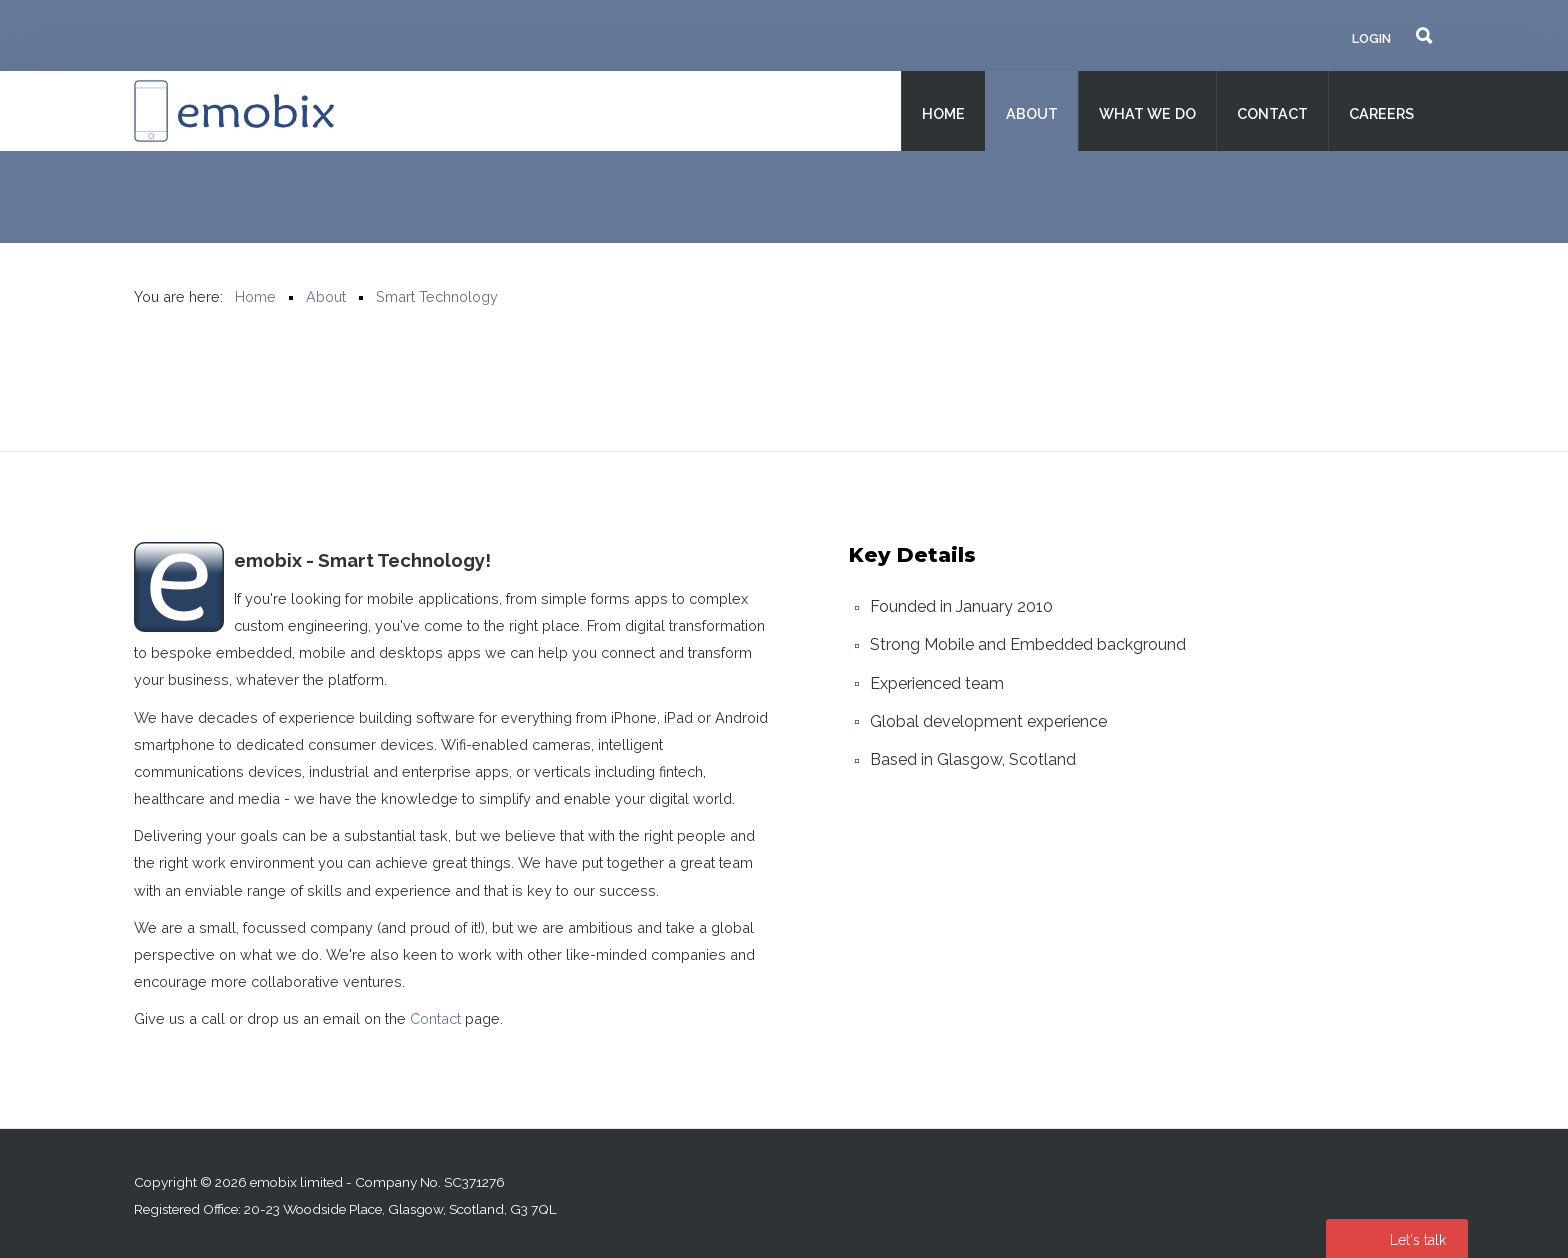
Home (943, 113)
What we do (1147, 113)
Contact (1272, 113)
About (1032, 113)
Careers (1381, 113)
